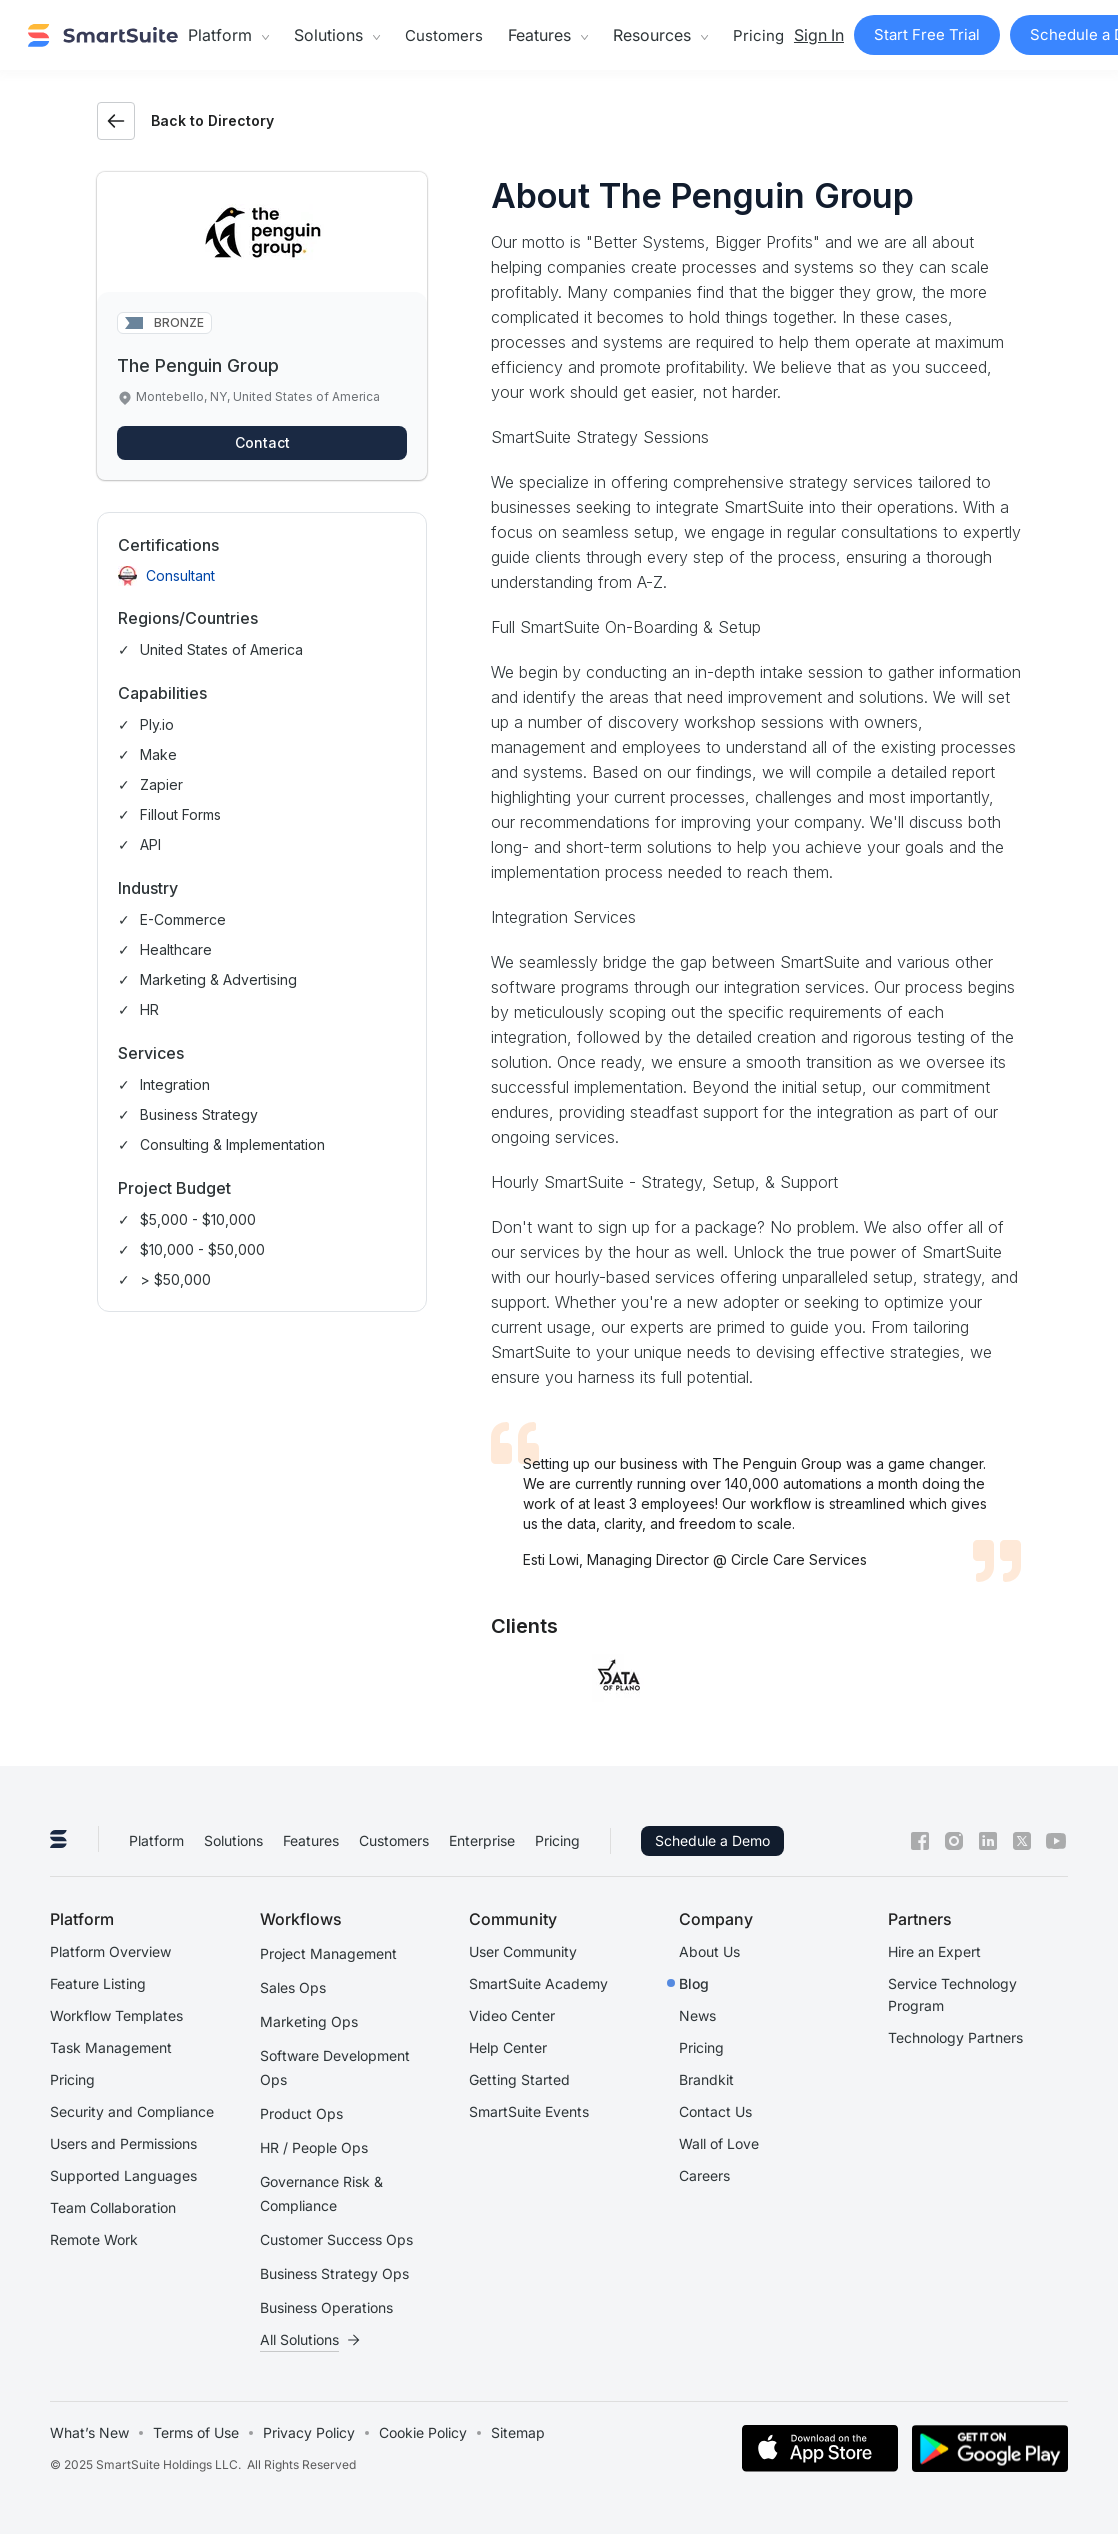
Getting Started (519, 2079)
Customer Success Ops (336, 2239)
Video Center (512, 2015)
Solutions (233, 1840)
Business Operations (326, 2307)
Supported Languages (123, 2175)
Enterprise (482, 1840)
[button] (228, 35)
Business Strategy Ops (334, 2273)
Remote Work (94, 2239)
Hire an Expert (934, 1951)
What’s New (89, 2432)
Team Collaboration (113, 2207)
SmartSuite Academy (538, 1983)
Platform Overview (110, 1951)
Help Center (508, 2047)
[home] (103, 35)
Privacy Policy (309, 2432)
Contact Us (715, 2111)
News (697, 2015)
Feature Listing (98, 1983)
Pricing (758, 35)
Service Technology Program (952, 1994)
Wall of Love (719, 2143)
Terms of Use (196, 2432)
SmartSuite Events (529, 2111)
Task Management (111, 2047)
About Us (709, 1951)
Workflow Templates (116, 2015)
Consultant (180, 575)
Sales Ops (293, 1987)
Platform (156, 1840)
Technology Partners (955, 2037)
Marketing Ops (309, 2021)
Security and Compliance (132, 2111)
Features (311, 1840)
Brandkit (706, 2079)
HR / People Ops (314, 2147)
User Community (523, 1951)
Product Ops (301, 2113)
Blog (694, 1983)
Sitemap (518, 2432)
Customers (444, 35)
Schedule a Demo (712, 1840)
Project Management (328, 1953)
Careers (704, 2175)
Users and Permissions (123, 2143)
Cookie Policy (423, 2432)
